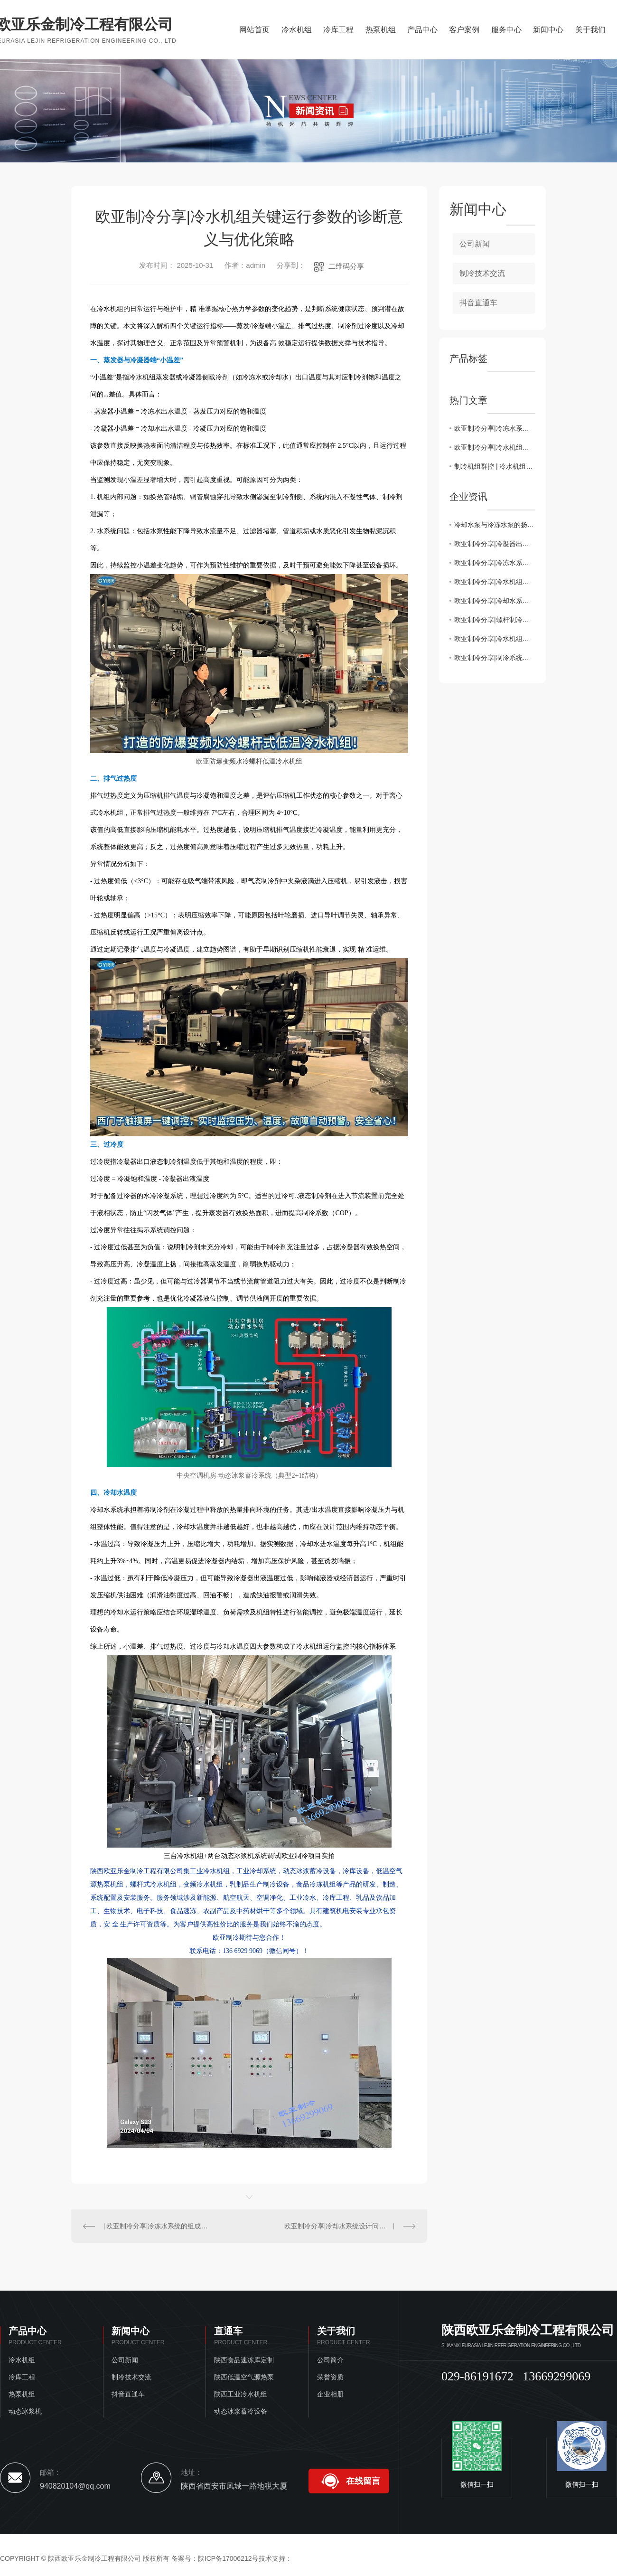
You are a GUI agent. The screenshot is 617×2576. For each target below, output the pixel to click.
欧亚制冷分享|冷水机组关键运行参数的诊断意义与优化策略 (494, 447)
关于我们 (590, 30)
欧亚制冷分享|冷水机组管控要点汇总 (494, 638)
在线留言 (363, 2481)
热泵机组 (380, 30)
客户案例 (464, 30)
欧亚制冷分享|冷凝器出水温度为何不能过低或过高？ (494, 543)
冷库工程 (338, 30)
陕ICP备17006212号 (228, 2558)
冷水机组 (296, 30)
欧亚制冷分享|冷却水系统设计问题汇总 (341, 2226)
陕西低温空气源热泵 (244, 2377)
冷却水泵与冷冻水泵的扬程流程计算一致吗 (494, 524)
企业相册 (330, 2394)
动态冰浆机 (25, 2411)
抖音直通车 (478, 303)
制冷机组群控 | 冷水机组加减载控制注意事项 (494, 466)
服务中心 (506, 30)
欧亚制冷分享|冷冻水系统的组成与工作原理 (160, 2226)
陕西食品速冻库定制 (244, 2360)
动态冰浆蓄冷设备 (240, 2411)
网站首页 (254, 30)
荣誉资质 (330, 2377)
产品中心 (422, 30)
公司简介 (330, 2360)
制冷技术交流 (482, 273)
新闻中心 (548, 30)
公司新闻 (474, 244)
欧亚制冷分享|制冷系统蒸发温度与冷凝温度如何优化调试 (494, 657)
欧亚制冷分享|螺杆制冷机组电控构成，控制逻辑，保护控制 (494, 619)
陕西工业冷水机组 (240, 2394)
